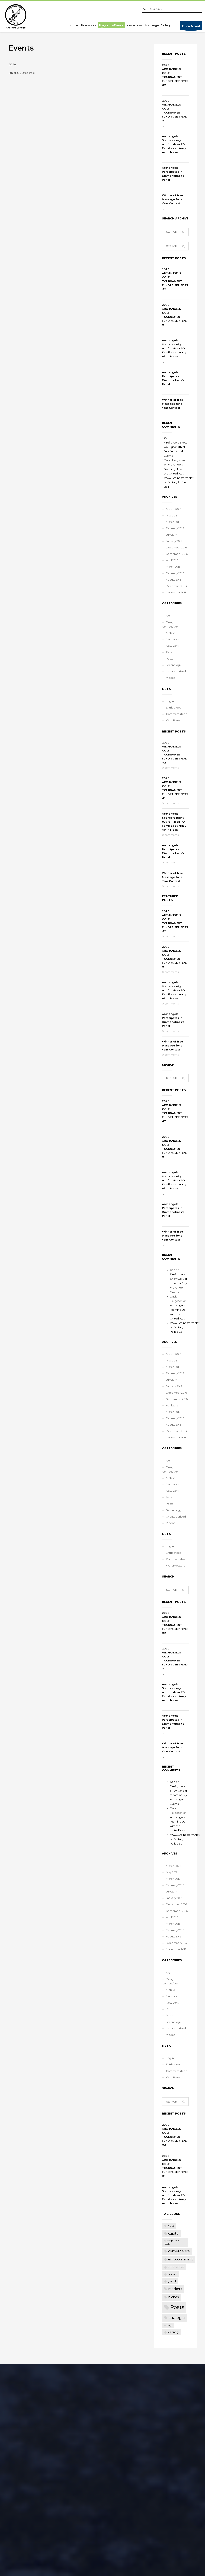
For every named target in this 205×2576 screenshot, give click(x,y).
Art (168, 615)
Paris (169, 652)
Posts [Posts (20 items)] (177, 2307)
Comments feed (176, 714)
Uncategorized (176, 671)
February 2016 (175, 573)
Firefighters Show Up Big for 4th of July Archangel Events (178, 1283)
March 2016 (173, 566)
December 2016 (176, 547)
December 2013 (176, 586)
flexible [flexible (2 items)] (172, 2274)
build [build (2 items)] (171, 2225)
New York (172, 645)
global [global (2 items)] (172, 2281)
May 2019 (172, 515)
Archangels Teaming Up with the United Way (175, 469)
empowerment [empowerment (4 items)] (180, 2259)
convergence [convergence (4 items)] (179, 2251)
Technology (173, 665)
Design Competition (170, 624)
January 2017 (174, 541)
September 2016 (177, 553)
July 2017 (171, 534)
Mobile (170, 633)
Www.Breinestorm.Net (179, 477)
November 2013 (176, 592)
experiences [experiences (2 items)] (176, 2267)
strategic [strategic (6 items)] (177, 2317)
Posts (169, 658)
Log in (170, 701)
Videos (170, 677)
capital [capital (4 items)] (173, 2233)
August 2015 (173, 579)
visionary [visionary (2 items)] (173, 2332)
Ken (166, 438)
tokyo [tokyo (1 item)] (169, 2325)
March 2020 (173, 509)
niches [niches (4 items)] (173, 2297)
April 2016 (172, 560)
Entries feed (174, 707)
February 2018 (175, 528)
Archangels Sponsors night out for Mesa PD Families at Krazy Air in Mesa (174, 144)
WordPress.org (175, 720)
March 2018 (173, 521)
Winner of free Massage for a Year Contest (172, 199)
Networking (173, 639)
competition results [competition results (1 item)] (171, 2242)
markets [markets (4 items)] (175, 2289)
